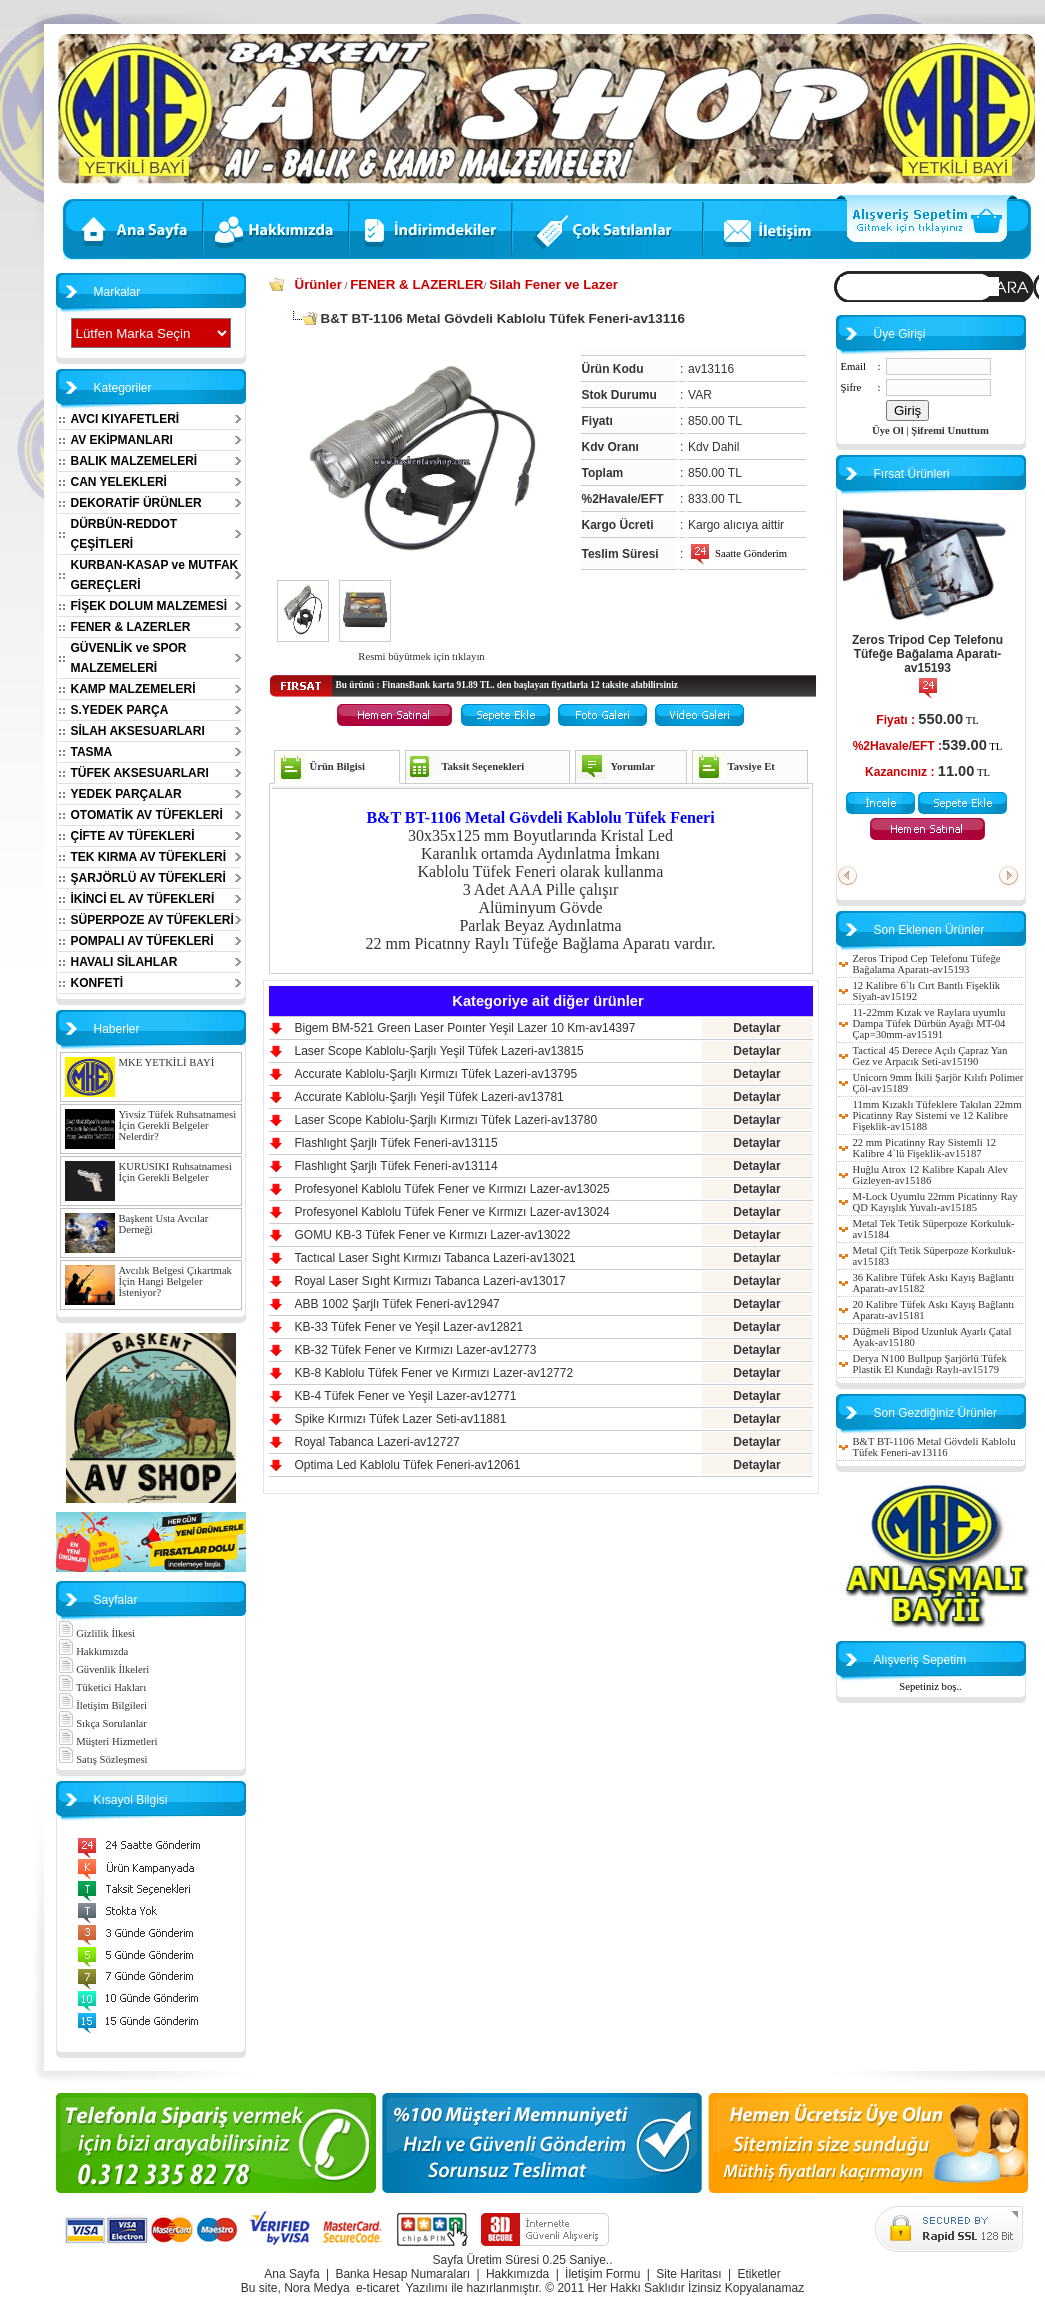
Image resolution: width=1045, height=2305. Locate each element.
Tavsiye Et (751, 766)
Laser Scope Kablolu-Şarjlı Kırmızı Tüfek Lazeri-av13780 (446, 1120)
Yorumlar (633, 766)
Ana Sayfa (291, 2274)
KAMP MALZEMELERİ (133, 689)
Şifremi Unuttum (950, 430)
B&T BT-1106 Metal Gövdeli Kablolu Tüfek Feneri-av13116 (934, 1447)
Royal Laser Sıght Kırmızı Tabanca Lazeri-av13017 (430, 1281)
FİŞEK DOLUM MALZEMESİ (149, 606)
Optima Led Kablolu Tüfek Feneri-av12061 (408, 1465)
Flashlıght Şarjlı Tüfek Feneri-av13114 (396, 1166)
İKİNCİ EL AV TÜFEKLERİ (143, 899)
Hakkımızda (93, 1651)
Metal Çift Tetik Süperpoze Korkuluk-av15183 (934, 1256)
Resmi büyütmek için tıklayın (421, 656)
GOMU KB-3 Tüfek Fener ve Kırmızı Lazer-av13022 (433, 1235)
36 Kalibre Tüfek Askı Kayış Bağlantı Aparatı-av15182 (934, 1283)
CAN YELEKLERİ (119, 482)
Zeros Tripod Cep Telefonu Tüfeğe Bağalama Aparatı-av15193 (927, 654)
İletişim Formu (602, 2274)
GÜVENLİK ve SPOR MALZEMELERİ (129, 658)
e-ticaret (377, 2288)
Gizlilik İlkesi (97, 1633)
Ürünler (318, 284)
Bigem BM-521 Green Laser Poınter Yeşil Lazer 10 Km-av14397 (465, 1028)
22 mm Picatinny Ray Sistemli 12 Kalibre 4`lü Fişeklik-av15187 (925, 1148)
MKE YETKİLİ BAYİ (167, 1062)
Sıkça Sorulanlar (102, 1723)
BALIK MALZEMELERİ (134, 461)
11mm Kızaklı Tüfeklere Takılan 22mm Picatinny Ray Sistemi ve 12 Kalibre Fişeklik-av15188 (937, 1115)
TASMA (92, 752)
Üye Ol (888, 430)
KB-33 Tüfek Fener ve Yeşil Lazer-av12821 (409, 1327)
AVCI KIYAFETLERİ (125, 419)
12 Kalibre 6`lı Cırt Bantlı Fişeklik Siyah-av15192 (927, 991)
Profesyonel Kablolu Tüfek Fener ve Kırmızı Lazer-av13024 (452, 1212)
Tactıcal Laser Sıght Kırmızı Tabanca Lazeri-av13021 (435, 1258)
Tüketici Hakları (102, 1687)
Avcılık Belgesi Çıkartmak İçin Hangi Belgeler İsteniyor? (175, 1281)
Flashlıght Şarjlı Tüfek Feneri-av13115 (396, 1143)
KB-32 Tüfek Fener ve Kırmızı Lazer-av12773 (416, 1350)
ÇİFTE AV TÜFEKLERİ (133, 836)
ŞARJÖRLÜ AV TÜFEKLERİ (148, 878)
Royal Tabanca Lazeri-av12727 (377, 1442)
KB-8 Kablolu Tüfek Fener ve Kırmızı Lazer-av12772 (434, 1373)
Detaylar (756, 1028)
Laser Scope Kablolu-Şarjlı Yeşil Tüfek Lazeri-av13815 (439, 1051)
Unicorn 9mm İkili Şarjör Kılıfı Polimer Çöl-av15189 (938, 1083)
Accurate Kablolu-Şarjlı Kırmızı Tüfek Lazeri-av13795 (436, 1074)
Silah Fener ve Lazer (553, 284)
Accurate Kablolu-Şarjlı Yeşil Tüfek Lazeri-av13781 (429, 1097)
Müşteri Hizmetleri (108, 1741)
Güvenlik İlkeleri (104, 1669)
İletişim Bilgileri (102, 1705)
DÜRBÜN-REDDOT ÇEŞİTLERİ (124, 534)
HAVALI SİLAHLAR (124, 962)
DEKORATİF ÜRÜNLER (136, 503)
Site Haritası (688, 2274)
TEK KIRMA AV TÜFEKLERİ (149, 857)
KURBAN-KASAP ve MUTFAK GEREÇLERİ (155, 575)
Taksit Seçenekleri (482, 766)
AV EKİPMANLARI (122, 440)
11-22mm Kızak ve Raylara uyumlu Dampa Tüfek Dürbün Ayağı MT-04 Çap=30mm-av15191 (929, 1023)
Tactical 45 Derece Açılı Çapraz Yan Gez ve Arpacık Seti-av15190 (930, 1056)
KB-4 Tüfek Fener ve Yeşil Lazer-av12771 (406, 1396)
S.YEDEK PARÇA (120, 710)
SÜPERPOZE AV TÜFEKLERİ (152, 920)
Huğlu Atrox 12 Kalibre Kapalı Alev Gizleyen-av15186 (930, 1175)
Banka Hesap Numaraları (402, 2274)
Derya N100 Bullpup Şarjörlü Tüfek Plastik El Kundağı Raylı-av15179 (930, 1364)
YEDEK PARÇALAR (126, 794)
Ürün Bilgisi (337, 766)
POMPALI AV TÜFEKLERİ (142, 941)
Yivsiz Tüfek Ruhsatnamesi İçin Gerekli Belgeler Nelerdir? (178, 1125)
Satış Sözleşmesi (103, 1759)
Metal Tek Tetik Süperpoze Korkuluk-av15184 (934, 1229)
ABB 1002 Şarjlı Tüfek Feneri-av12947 (397, 1304)
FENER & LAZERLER (131, 627)
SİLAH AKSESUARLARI (138, 731)
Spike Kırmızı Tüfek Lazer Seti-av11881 (401, 1419)
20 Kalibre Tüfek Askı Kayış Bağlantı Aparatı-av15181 (934, 1310)
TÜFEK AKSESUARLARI (140, 773)
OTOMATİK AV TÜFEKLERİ (147, 815)
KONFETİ (97, 983)
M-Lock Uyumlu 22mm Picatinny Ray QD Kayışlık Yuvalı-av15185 (935, 1202)
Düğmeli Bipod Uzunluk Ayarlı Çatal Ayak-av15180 (932, 1337)
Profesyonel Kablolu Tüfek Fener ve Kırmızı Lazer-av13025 (452, 1189)
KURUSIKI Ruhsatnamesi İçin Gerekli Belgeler (175, 1172)
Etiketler (758, 2274)
